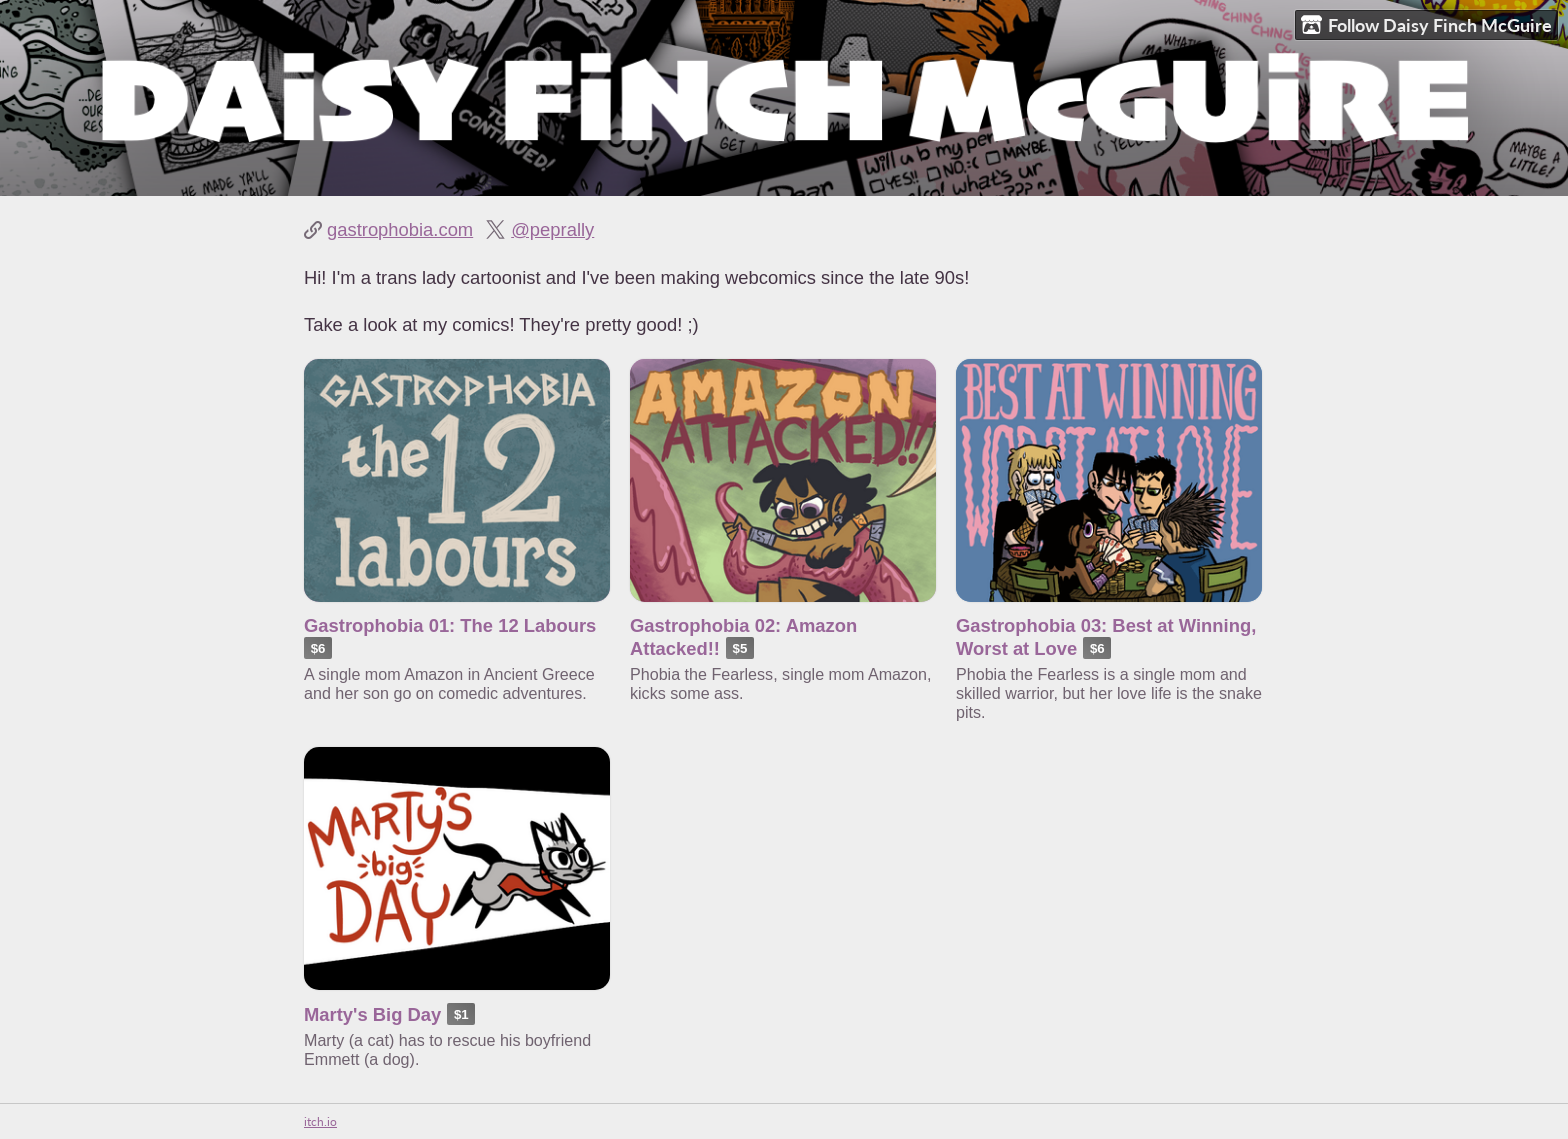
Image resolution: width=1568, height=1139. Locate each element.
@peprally (552, 229)
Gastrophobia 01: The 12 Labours (450, 625)
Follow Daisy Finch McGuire (1426, 25)
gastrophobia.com (400, 229)
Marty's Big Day (372, 1014)
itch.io (320, 1121)
